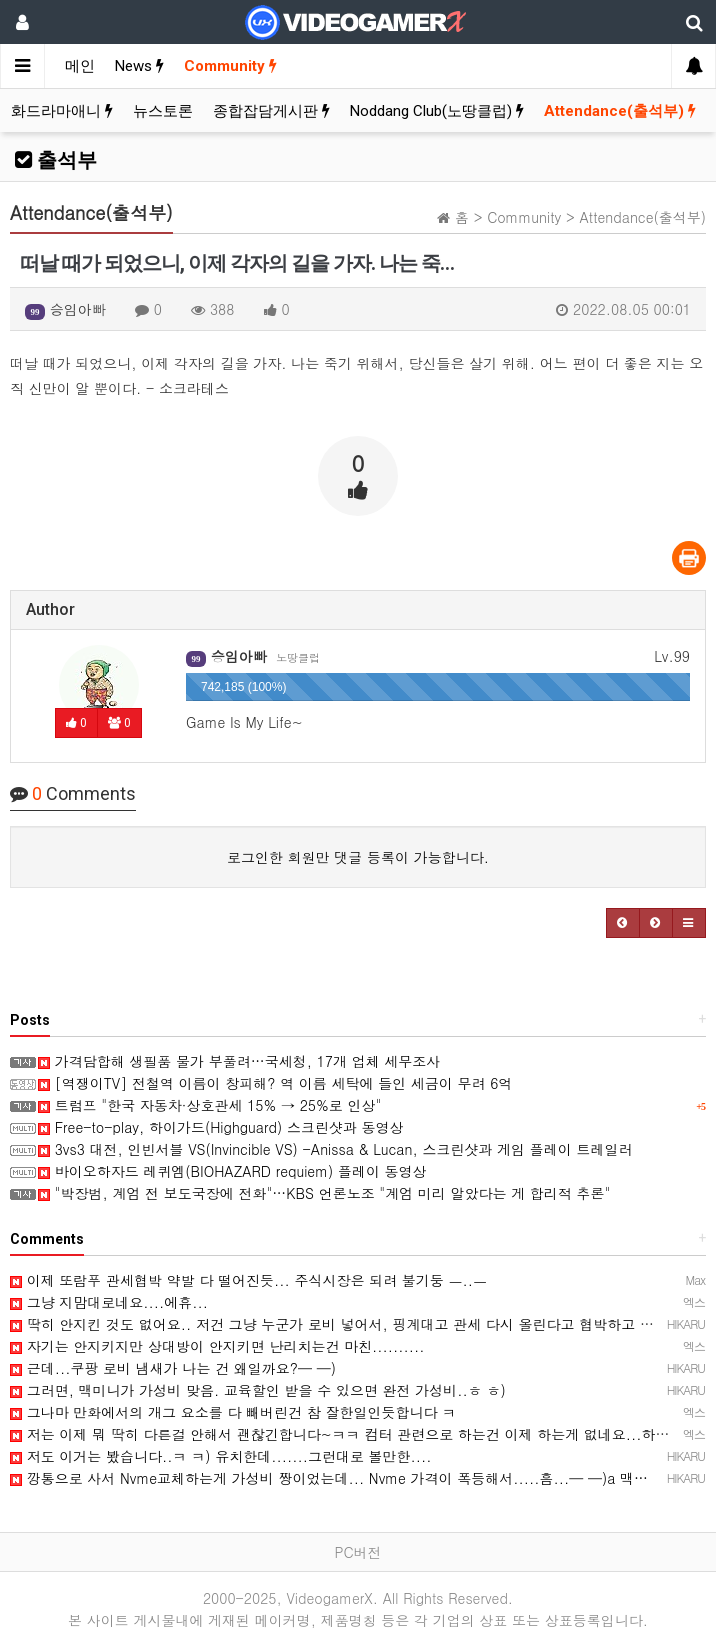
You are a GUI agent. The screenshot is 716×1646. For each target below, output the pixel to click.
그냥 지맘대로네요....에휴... (109, 1302)
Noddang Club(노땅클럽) (437, 111)
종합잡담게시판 (271, 111)
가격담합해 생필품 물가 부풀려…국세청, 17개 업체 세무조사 (239, 1061)
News (139, 66)
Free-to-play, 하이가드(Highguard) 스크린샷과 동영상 (221, 1127)
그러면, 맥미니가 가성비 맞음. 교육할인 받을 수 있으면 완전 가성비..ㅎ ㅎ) (258, 1390)
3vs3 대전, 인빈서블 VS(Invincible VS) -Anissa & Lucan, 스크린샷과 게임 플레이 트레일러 (335, 1149)
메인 (80, 66)
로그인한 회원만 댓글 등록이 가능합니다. (358, 857)
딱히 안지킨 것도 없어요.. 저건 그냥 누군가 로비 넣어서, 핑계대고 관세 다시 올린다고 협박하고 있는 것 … (357, 1324)
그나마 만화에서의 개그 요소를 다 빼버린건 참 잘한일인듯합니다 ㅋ (233, 1412)
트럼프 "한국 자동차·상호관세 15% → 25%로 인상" (209, 1105)
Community (230, 66)
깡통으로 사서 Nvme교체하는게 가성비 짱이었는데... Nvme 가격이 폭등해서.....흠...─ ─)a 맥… (329, 1478)
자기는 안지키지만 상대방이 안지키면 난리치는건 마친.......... (217, 1346)
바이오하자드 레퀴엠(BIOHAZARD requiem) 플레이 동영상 (232, 1171)
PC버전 (357, 1552)
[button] (623, 923)
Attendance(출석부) (620, 111)
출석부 (56, 160)
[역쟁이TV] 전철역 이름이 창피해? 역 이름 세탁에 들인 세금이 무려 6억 (275, 1083)
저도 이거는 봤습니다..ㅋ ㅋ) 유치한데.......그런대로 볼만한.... (221, 1456)
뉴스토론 (163, 111)
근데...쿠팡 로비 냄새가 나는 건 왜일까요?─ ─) (173, 1368)
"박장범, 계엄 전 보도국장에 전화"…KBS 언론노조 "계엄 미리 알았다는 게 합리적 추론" (324, 1193)
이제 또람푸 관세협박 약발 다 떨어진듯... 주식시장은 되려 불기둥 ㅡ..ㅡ (248, 1280)
